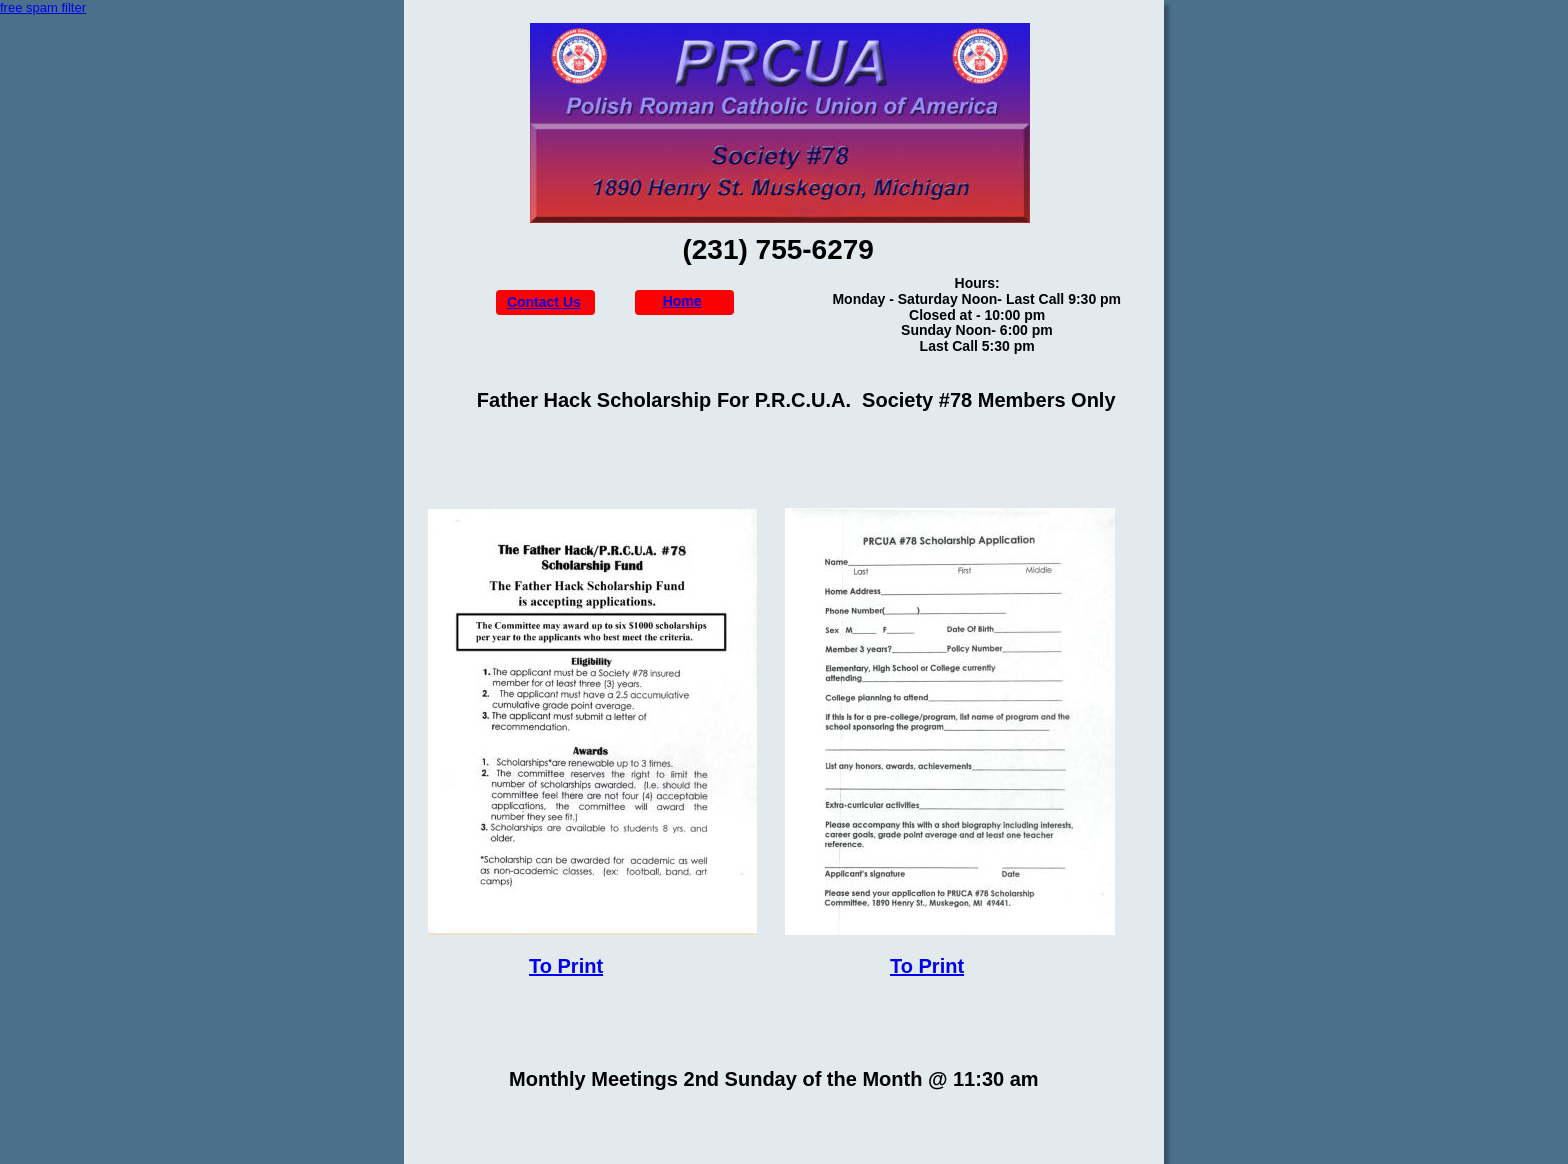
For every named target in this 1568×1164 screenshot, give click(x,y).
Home (682, 301)
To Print (566, 966)
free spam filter (43, 7)
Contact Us (544, 302)
